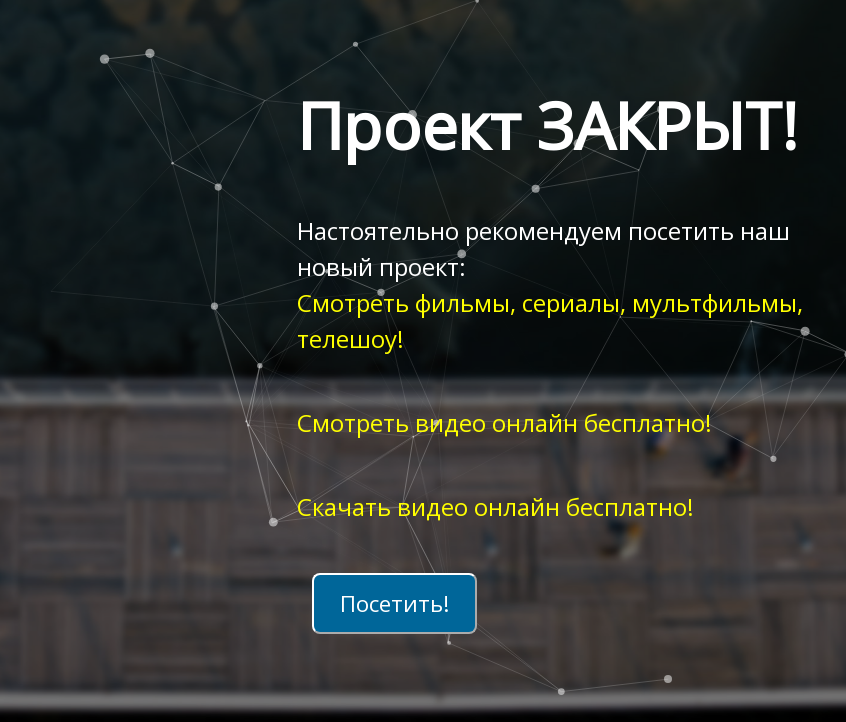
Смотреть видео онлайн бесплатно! (504, 422)
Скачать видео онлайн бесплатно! (495, 506)
